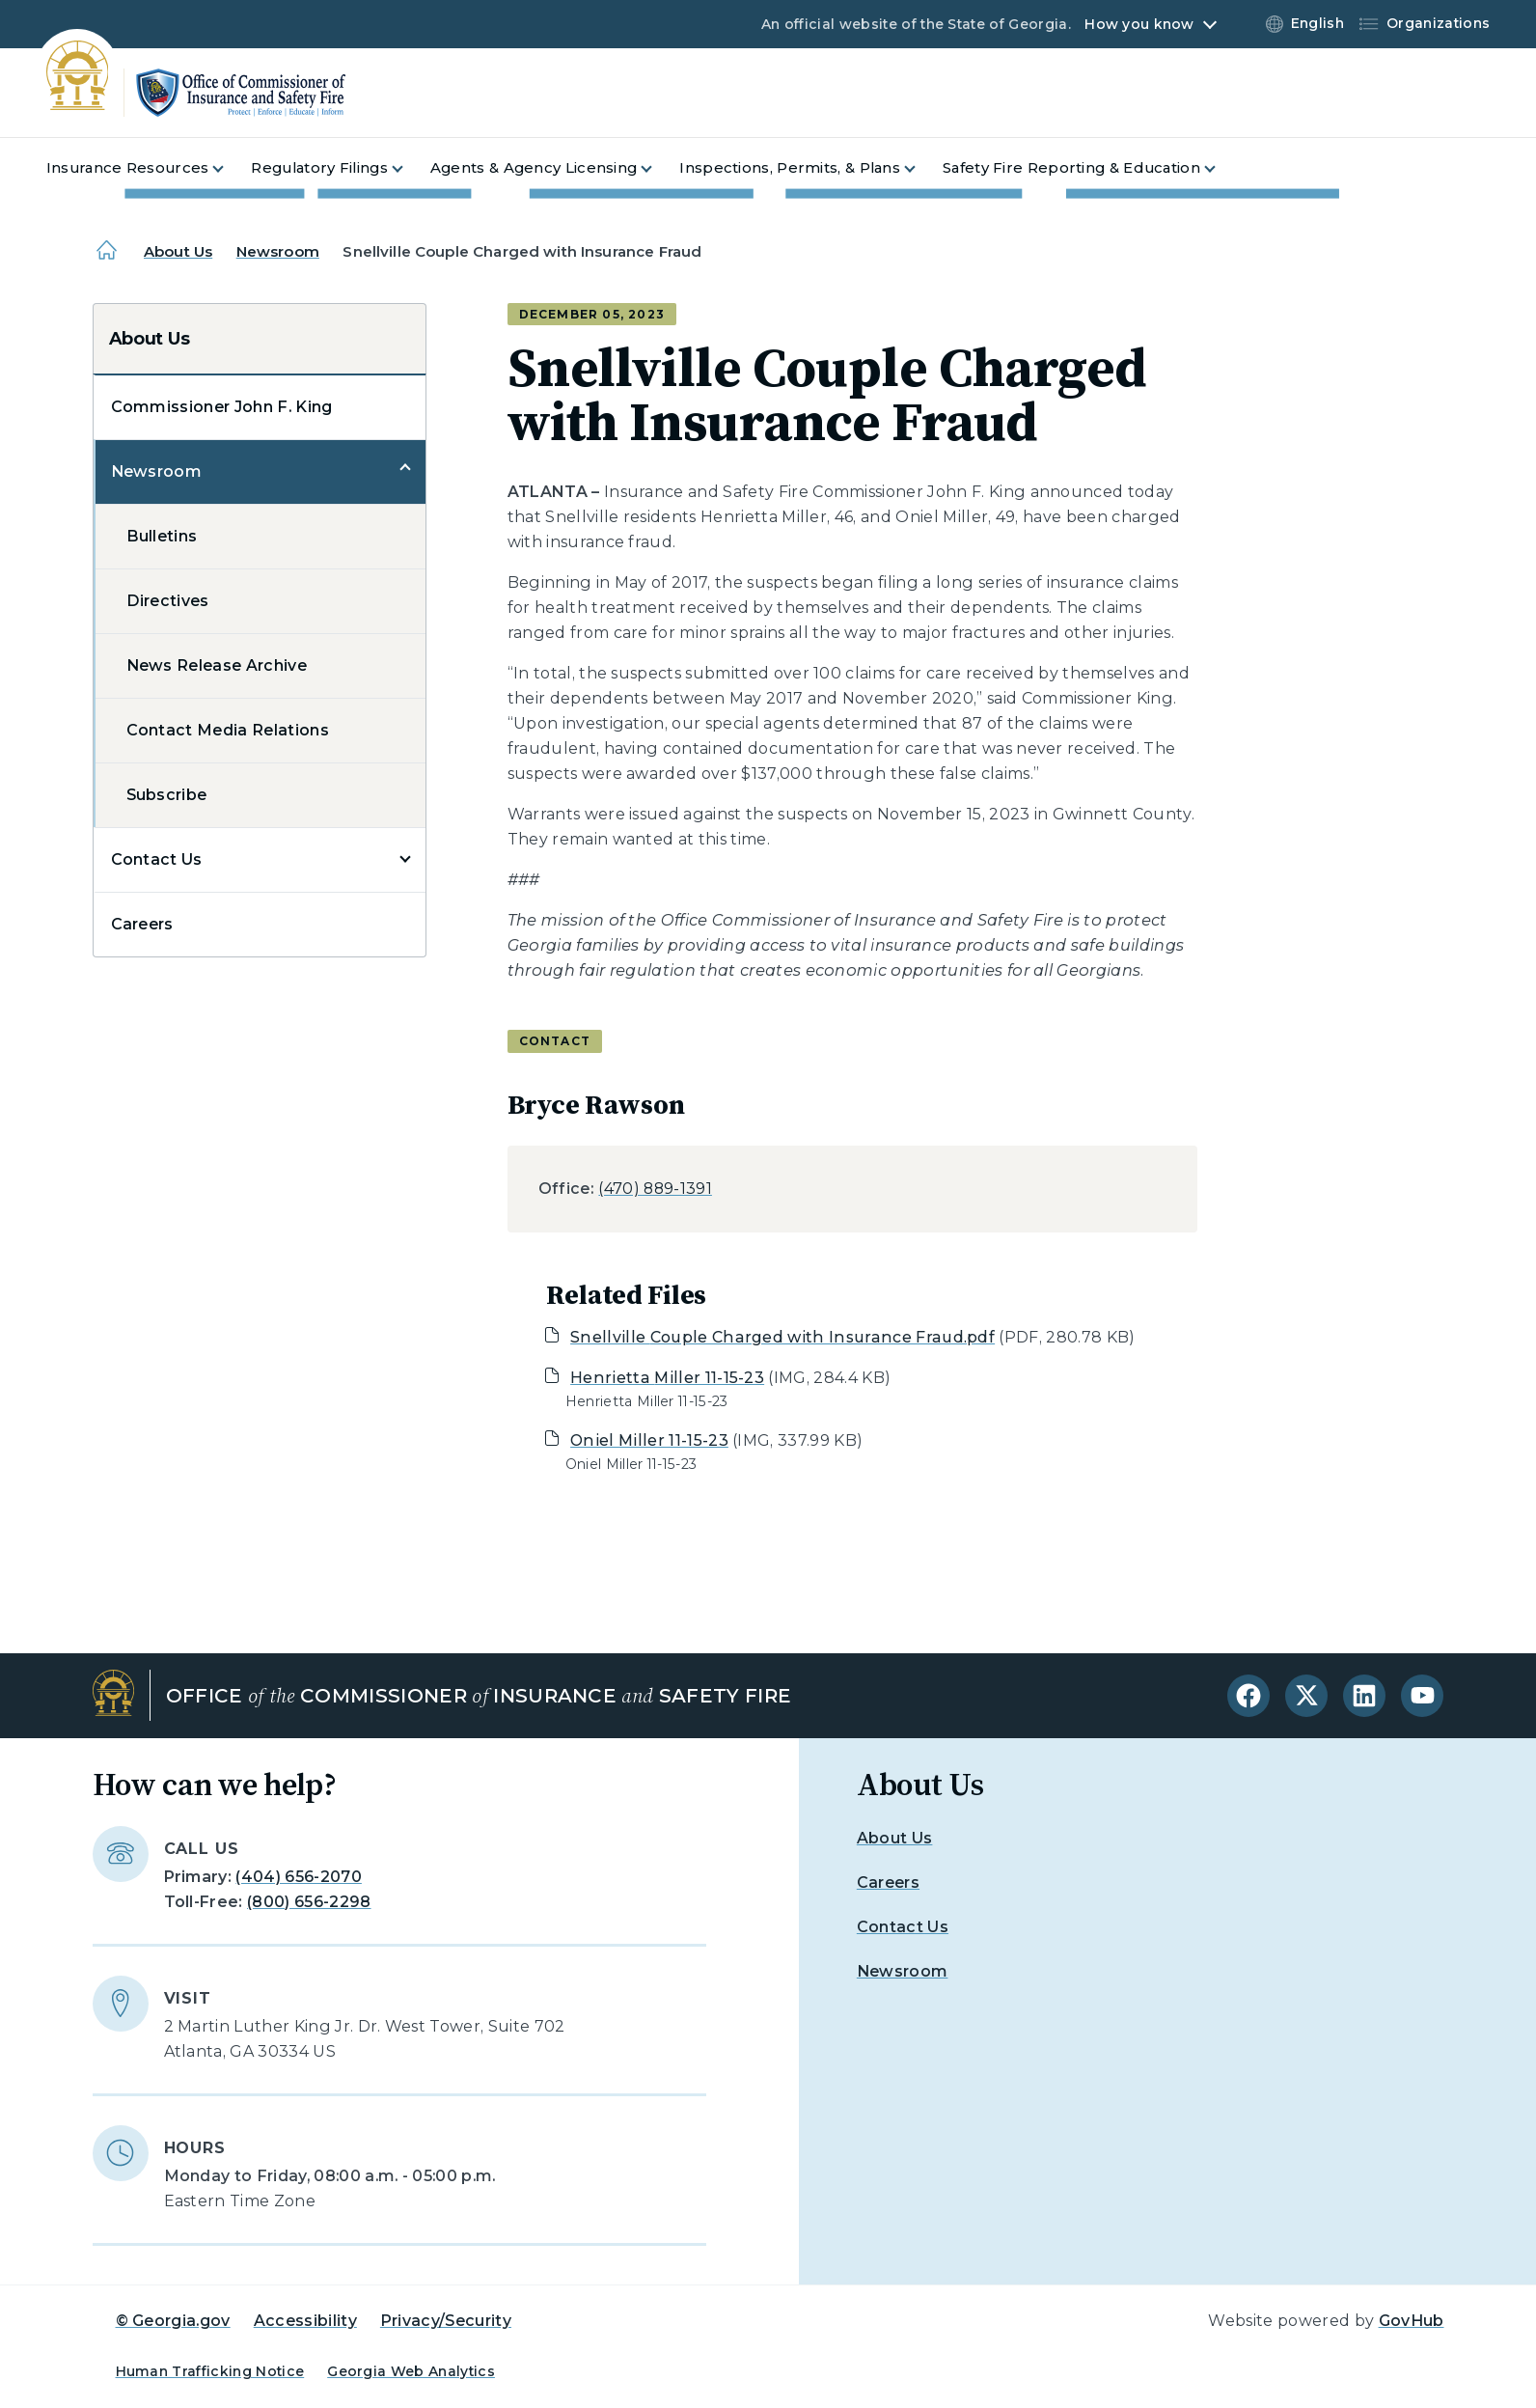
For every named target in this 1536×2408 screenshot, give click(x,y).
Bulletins (162, 536)
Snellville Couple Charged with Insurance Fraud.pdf (782, 1337)
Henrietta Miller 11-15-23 (667, 1378)
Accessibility (305, 2320)
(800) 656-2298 (308, 1902)
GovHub (1411, 2320)
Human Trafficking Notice (210, 2371)
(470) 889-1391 (654, 1188)
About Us (178, 251)
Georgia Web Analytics (411, 2371)
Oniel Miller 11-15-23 (649, 1440)
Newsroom (277, 251)
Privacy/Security (445, 2320)
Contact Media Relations (227, 730)
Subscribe (166, 795)
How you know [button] (1138, 24)
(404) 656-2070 (298, 1877)
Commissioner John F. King (222, 407)
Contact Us (157, 859)
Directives (167, 601)
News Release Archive (216, 665)
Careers (142, 924)
